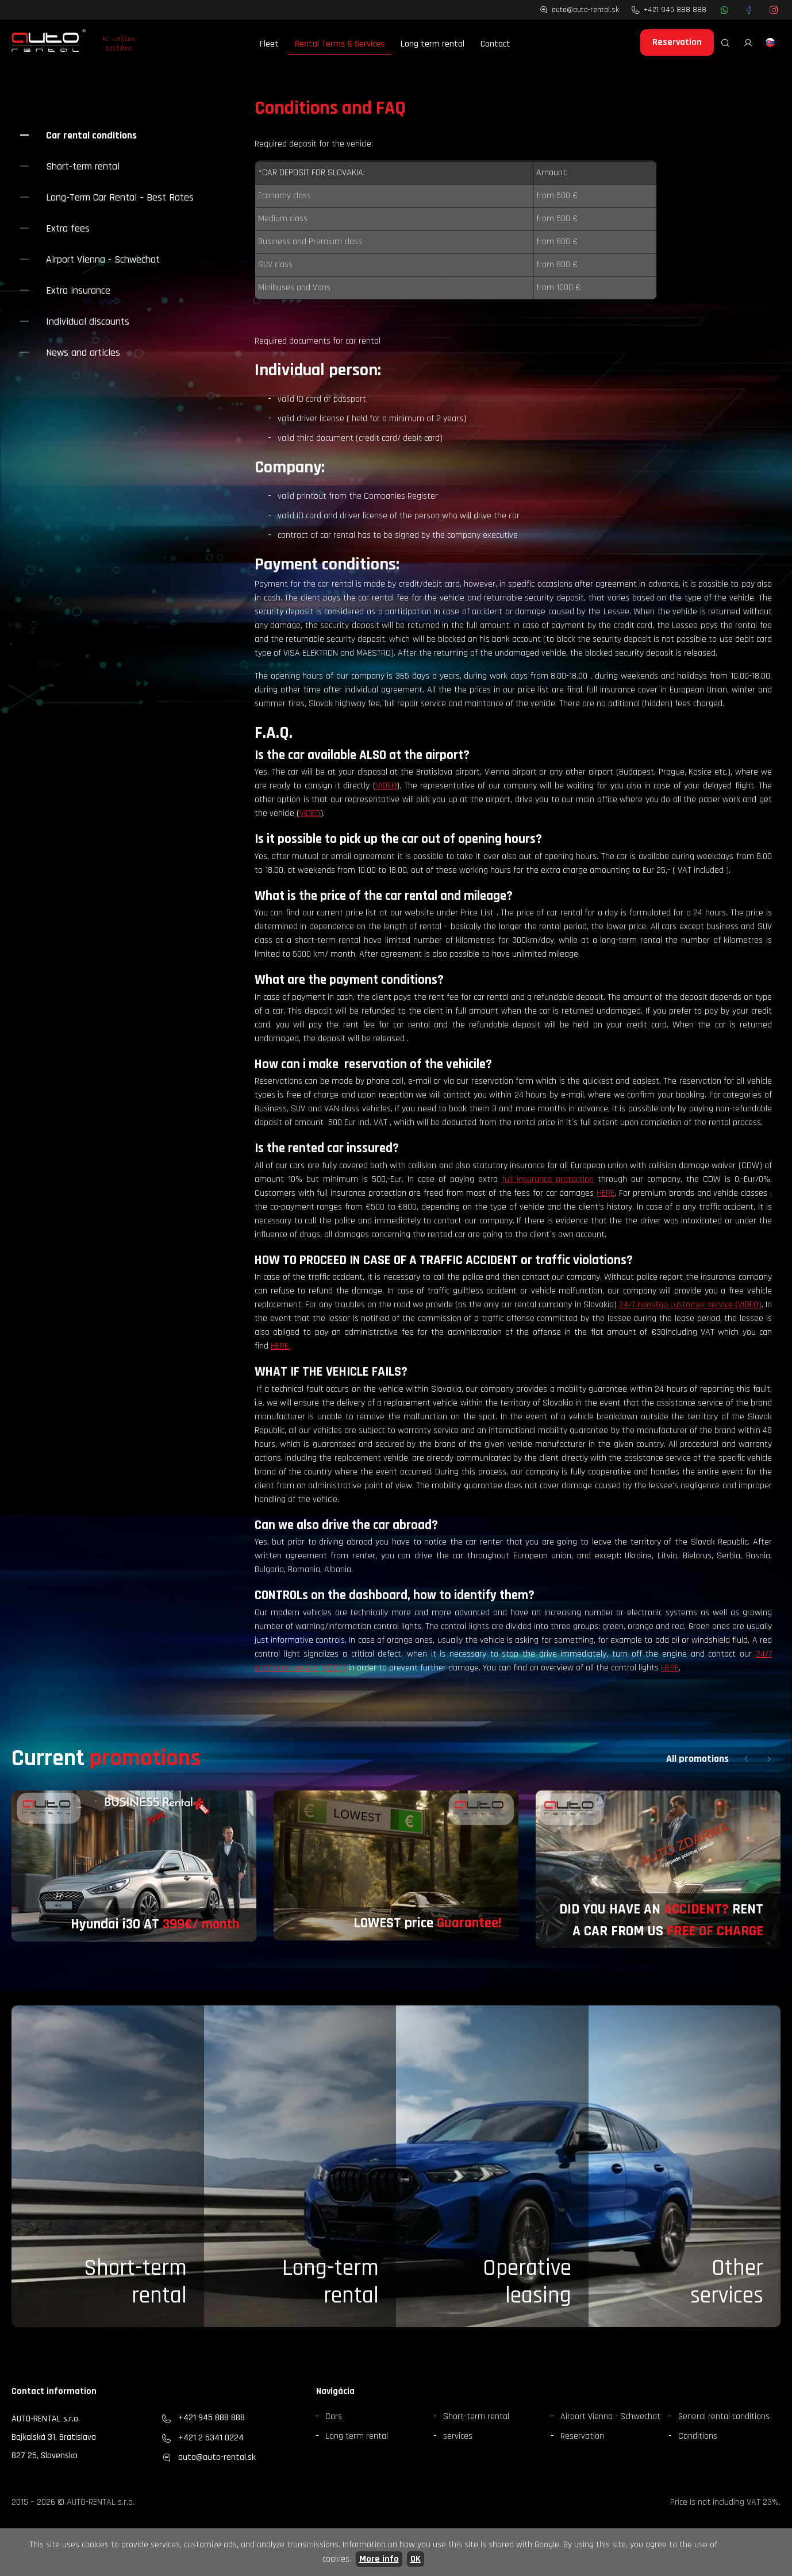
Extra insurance (78, 290)
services (457, 2436)
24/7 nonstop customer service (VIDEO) (690, 1305)
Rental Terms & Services (340, 44)
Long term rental (432, 44)
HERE (605, 1193)
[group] (133, 1866)
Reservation (677, 42)
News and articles (83, 352)
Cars (333, 2417)
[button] (746, 1759)
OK (415, 2559)
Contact (495, 44)
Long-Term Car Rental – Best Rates (120, 197)
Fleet (269, 44)
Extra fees (68, 228)
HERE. (280, 1346)
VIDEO (386, 786)
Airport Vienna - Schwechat (103, 259)
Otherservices (726, 2282)
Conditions (697, 2436)
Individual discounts (87, 321)
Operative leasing (527, 2282)
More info (379, 2559)
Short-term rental (83, 166)
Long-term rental (330, 2282)
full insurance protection (548, 1179)
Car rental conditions (91, 135)
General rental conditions (724, 2417)
